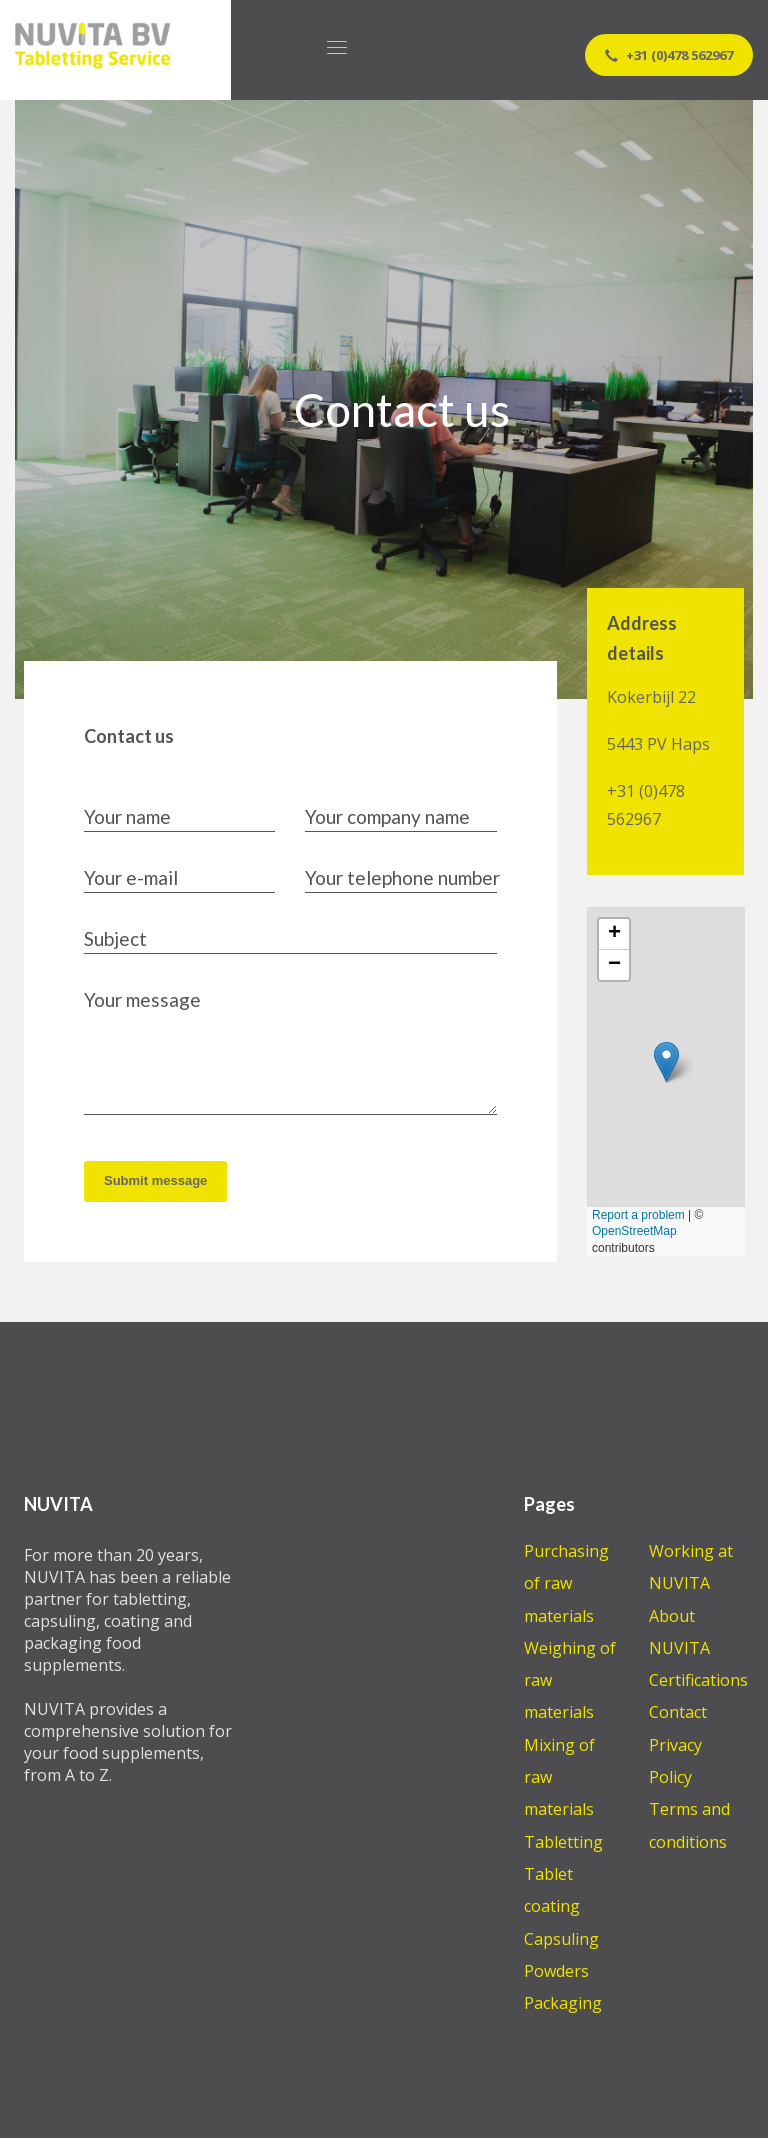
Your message (142, 999)
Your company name (387, 816)
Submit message (155, 1180)
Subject (115, 938)
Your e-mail (131, 877)
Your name (127, 816)
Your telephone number (402, 877)
